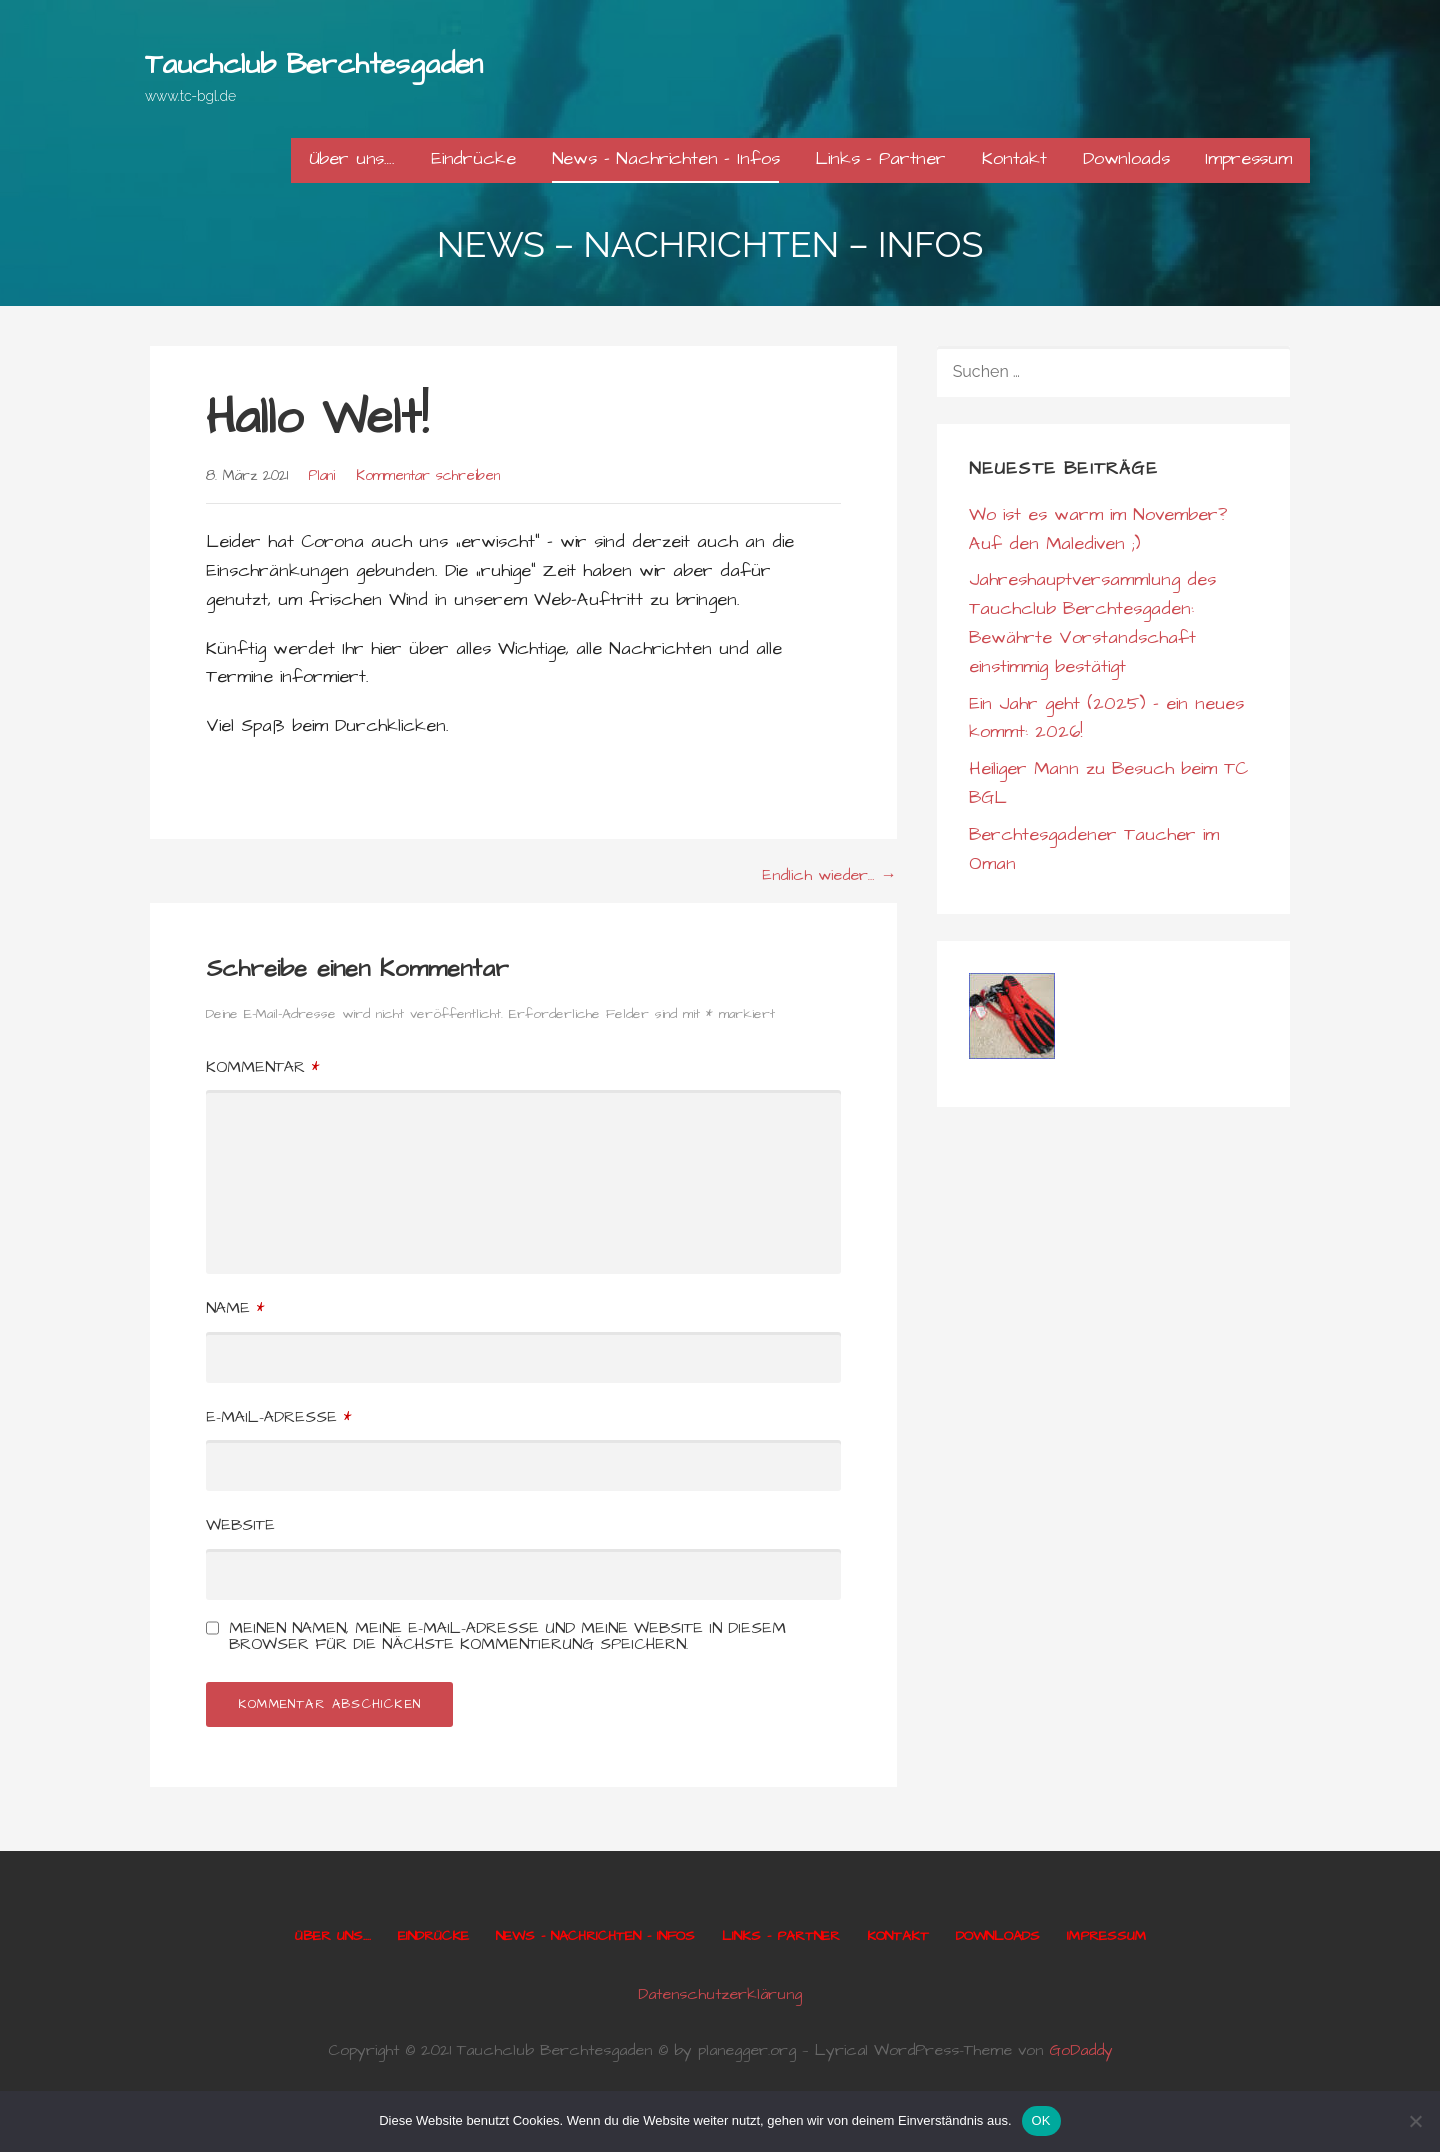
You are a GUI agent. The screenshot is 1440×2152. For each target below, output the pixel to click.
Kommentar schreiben (428, 476)
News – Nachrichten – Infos (666, 158)
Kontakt (1014, 158)
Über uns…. (352, 158)
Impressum (1248, 158)
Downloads (1126, 158)
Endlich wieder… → (829, 875)
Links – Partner (880, 158)
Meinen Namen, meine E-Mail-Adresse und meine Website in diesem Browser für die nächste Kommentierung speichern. (507, 1636)
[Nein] (1415, 2121)
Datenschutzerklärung (720, 1994)
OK (1041, 2120)
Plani (321, 476)
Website (240, 1525)
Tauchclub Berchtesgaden (314, 64)
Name (235, 1308)
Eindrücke (473, 158)
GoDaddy (1081, 2050)
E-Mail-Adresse (278, 1417)
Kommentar (262, 1067)
